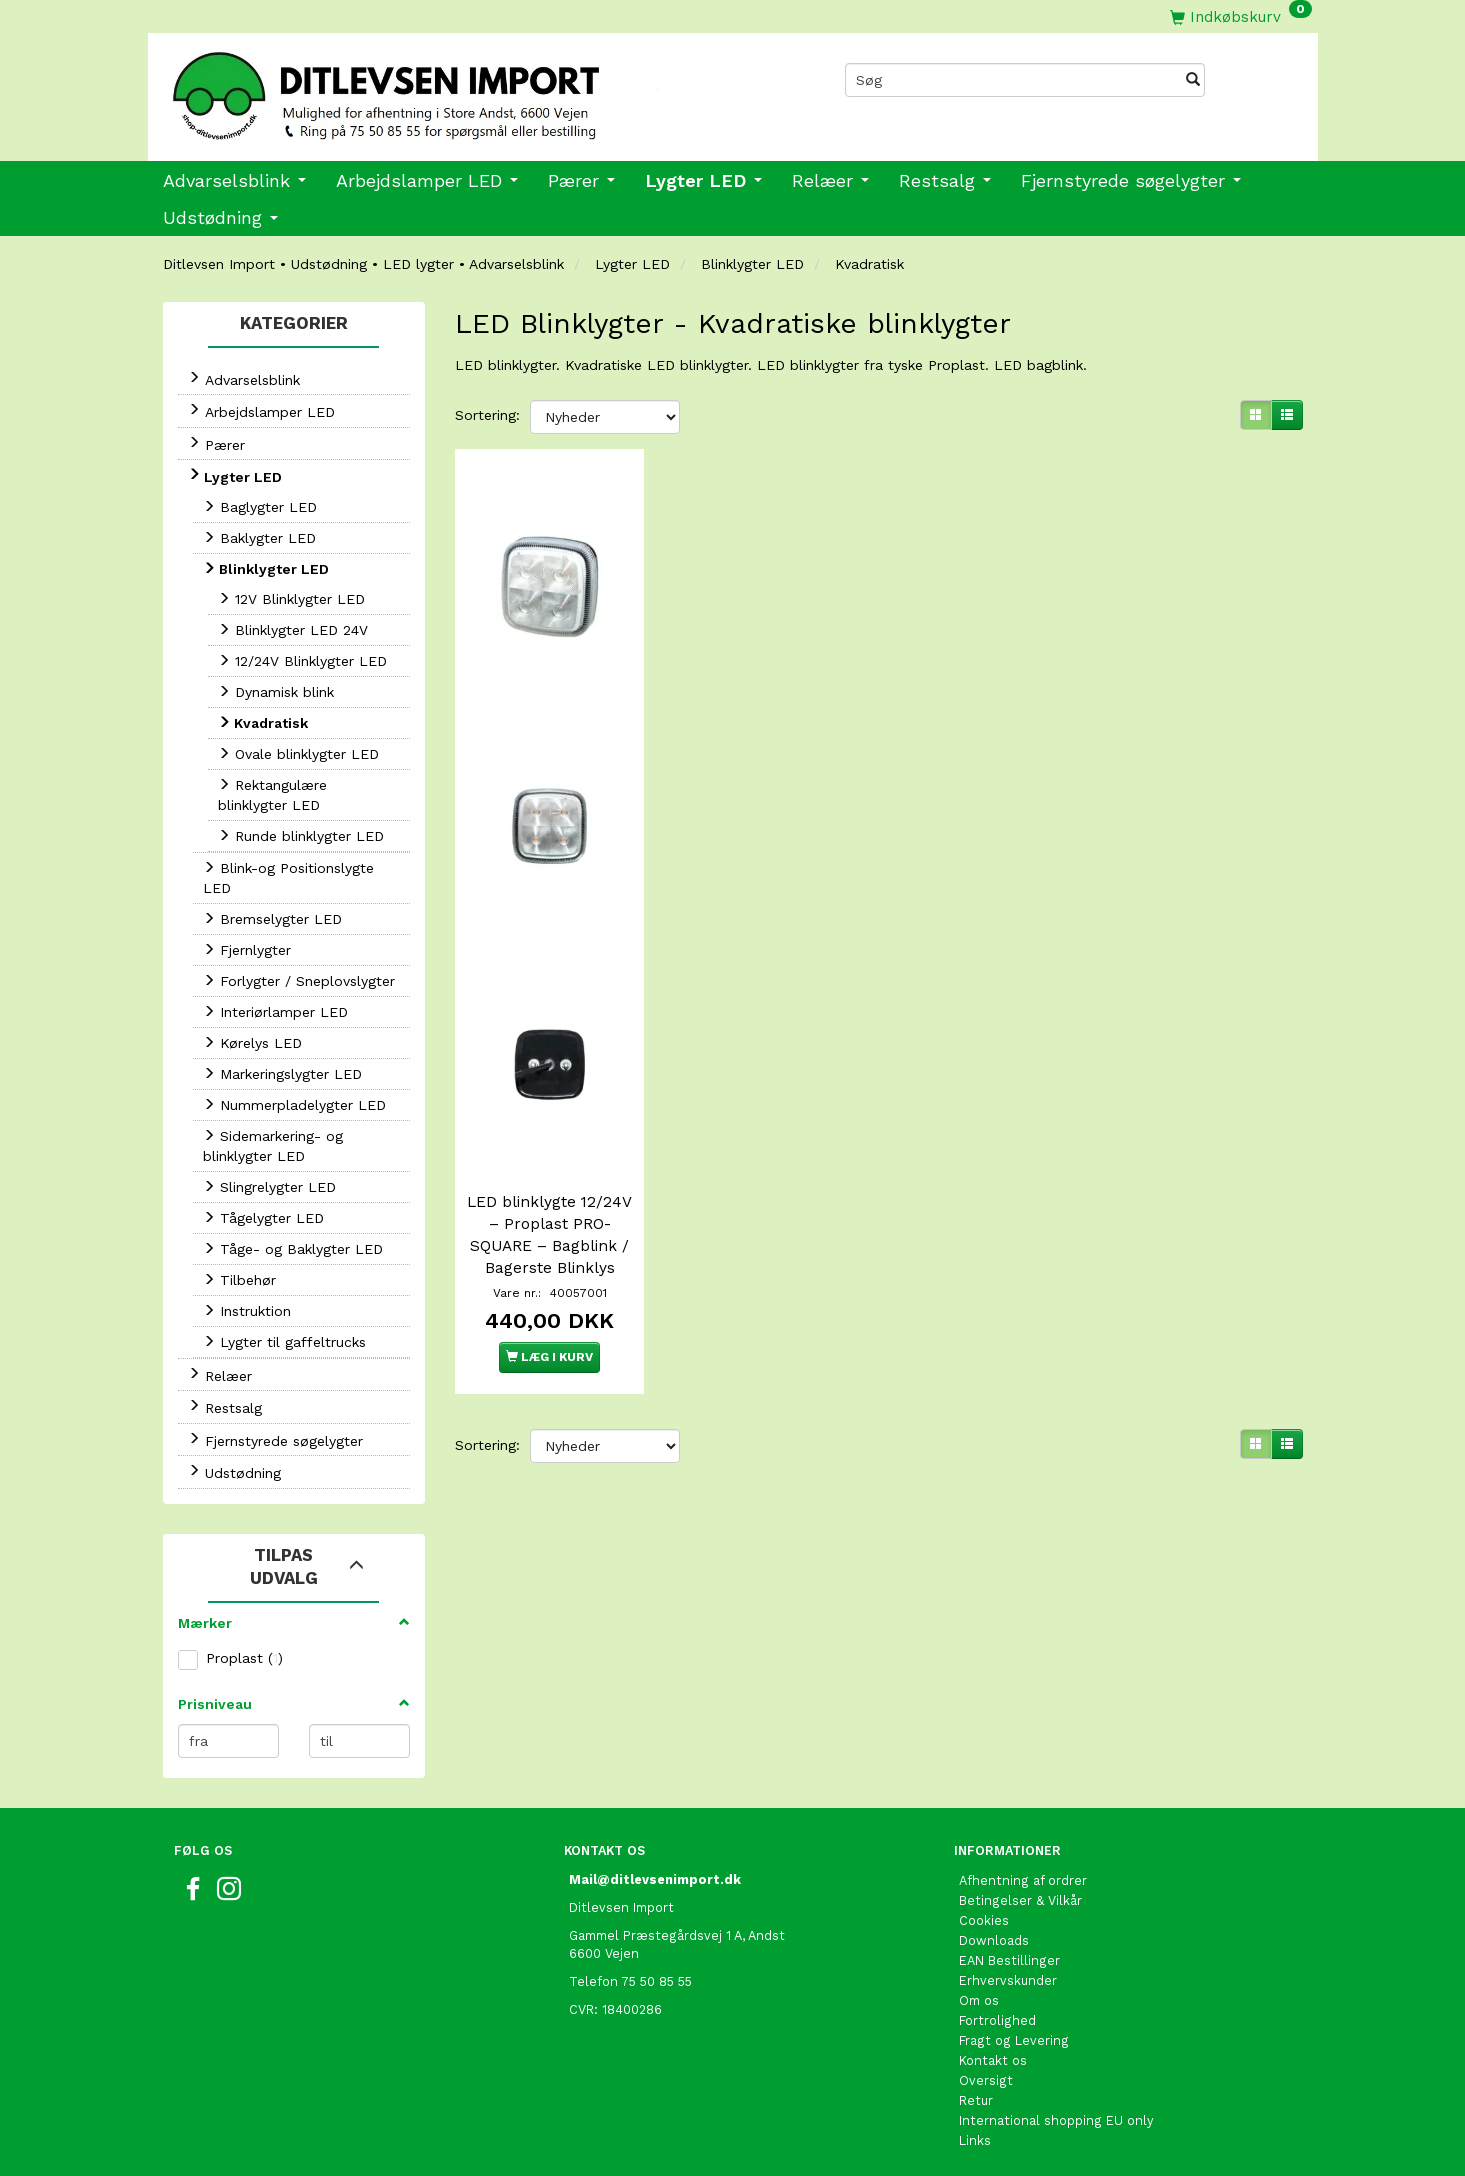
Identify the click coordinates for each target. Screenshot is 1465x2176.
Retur (976, 2100)
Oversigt (986, 2080)
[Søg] (1193, 80)
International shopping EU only (1056, 2120)
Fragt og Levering (1014, 2040)
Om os (979, 2000)
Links (975, 2140)
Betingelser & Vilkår (1020, 1900)
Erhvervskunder (1008, 1980)
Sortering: (487, 415)
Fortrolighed (997, 2020)
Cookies (984, 1920)
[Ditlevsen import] (440, 89)
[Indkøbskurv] (1241, 16)
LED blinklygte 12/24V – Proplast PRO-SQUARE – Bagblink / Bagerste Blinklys (549, 1228)
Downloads (994, 1940)
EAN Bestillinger (1009, 1960)
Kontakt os (993, 2060)
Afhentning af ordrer (1023, 1880)
